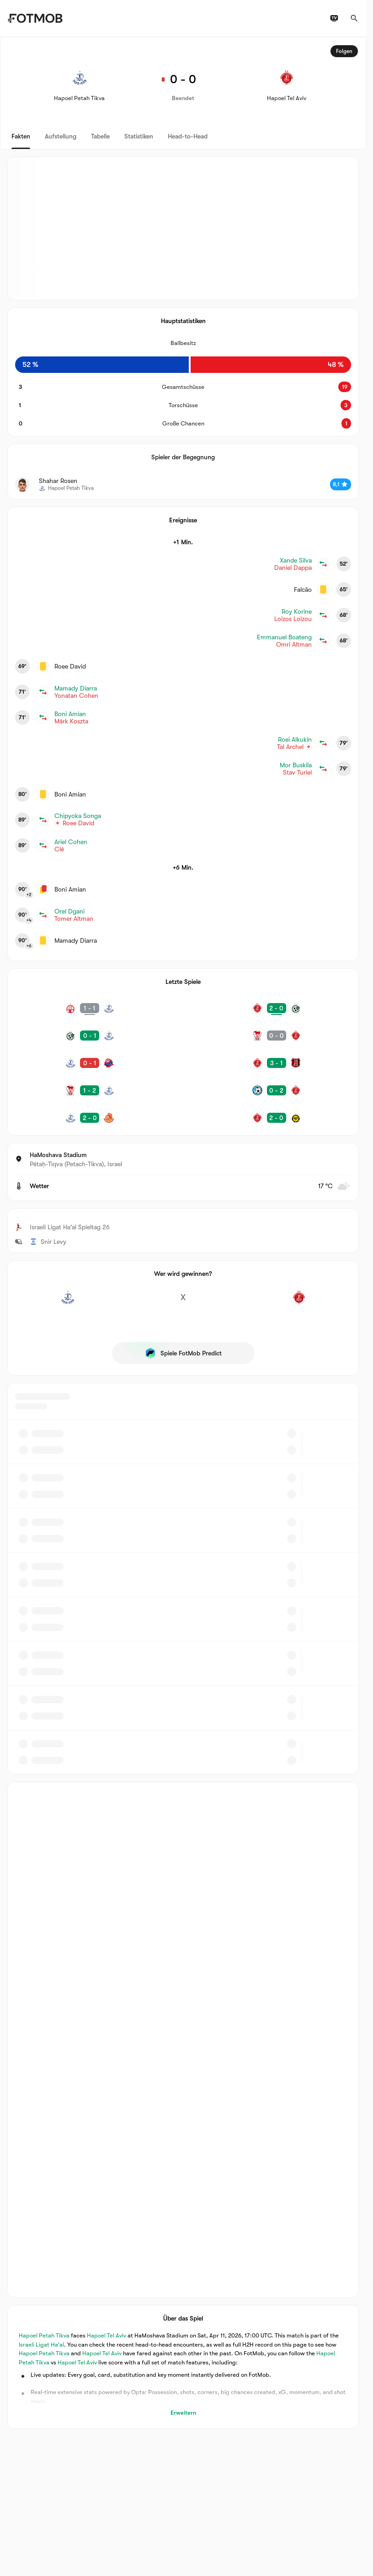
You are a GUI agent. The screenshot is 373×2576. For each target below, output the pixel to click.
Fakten (20, 136)
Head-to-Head (188, 136)
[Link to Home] (35, 18)
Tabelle (100, 136)
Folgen (344, 51)
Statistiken (138, 136)
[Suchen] (354, 18)
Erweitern (183, 2413)
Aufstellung (60, 136)
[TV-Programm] (334, 18)
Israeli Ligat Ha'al (41, 2344)
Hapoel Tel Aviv (106, 2335)
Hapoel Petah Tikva (44, 2335)
